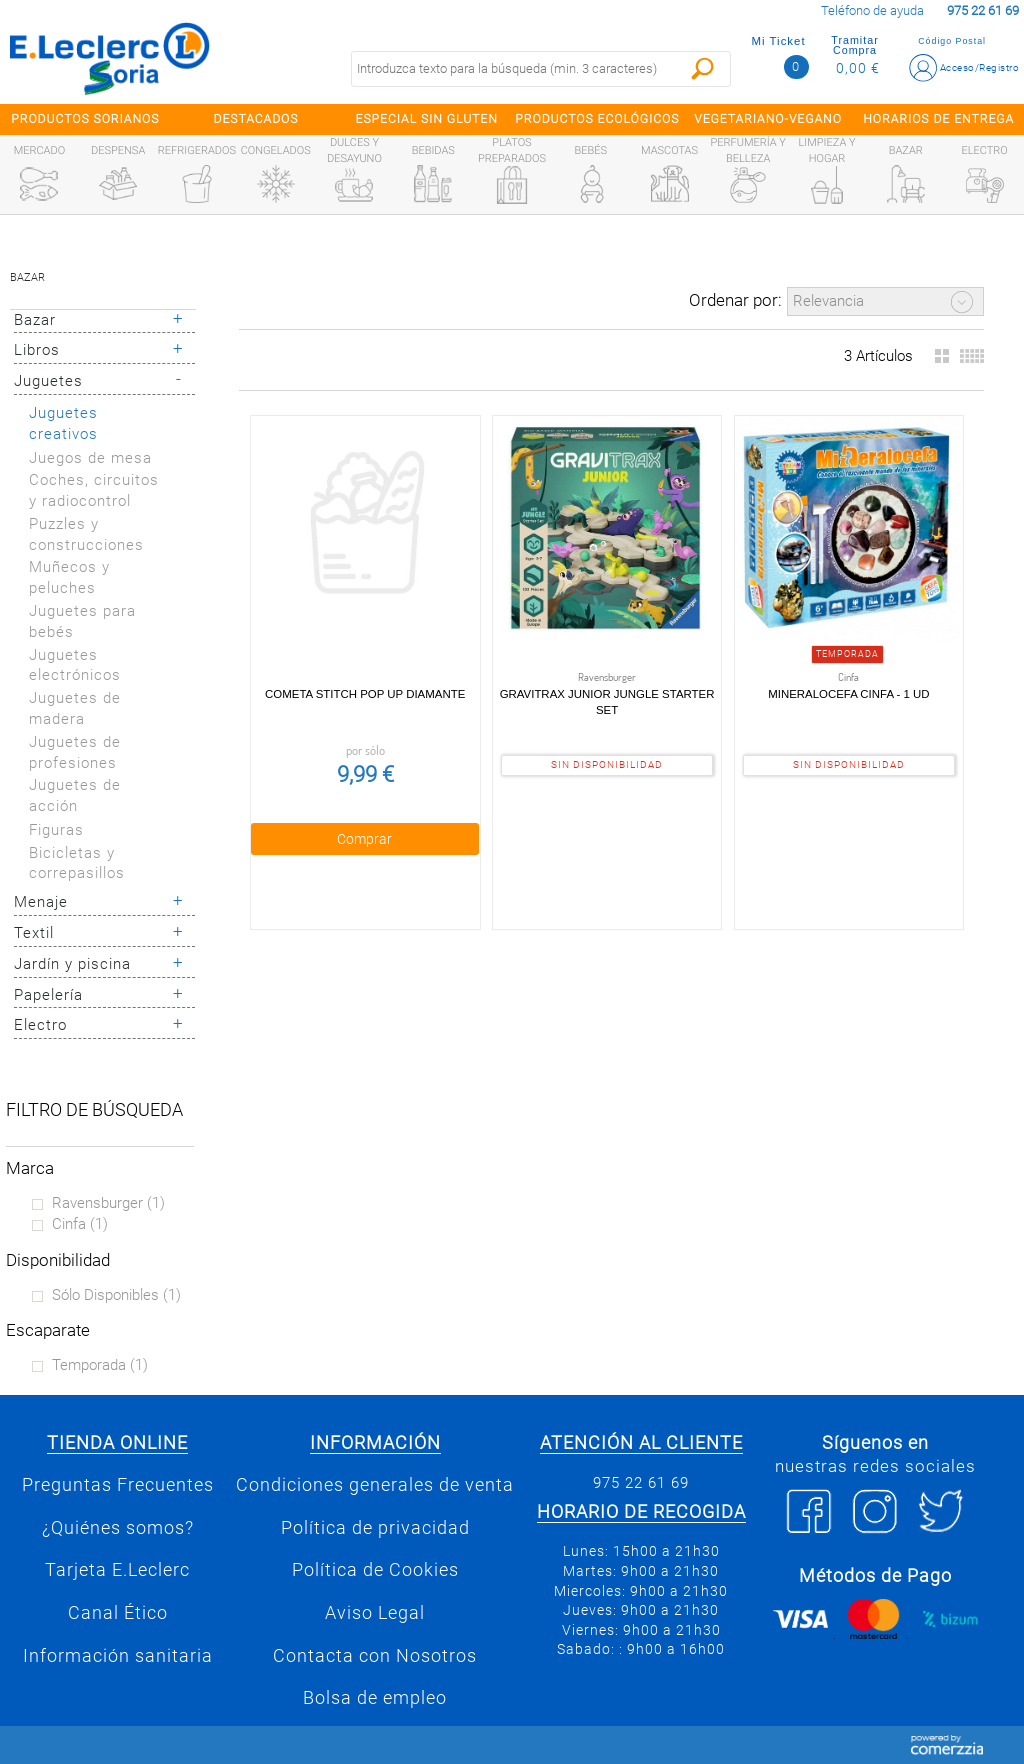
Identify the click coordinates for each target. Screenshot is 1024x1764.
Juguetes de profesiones (75, 752)
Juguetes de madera (75, 708)
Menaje (41, 902)
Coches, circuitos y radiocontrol (94, 490)
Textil (34, 933)
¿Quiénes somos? (118, 1528)
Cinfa (80, 1224)
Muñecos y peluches (69, 577)
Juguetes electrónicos (75, 665)
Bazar (27, 277)
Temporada (100, 1365)
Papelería (48, 995)
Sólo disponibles (116, 1295)
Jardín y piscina (72, 964)
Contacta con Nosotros (375, 1656)
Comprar (364, 838)
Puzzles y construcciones (86, 534)
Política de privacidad (375, 1528)
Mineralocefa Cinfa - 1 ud (848, 693)
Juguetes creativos (63, 423)
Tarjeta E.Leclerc (117, 1570)
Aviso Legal (375, 1613)
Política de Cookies (375, 1570)
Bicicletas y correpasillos (77, 863)
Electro (40, 1025)
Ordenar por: (735, 300)
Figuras (56, 830)
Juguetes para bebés (82, 621)
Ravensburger (108, 1203)
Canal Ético (118, 1613)
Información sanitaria (118, 1656)
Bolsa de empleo (375, 1698)
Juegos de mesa (90, 458)
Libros (37, 350)
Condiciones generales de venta (375, 1485)
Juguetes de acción (75, 795)
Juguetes (48, 381)
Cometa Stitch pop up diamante (365, 693)
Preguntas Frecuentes (118, 1485)
